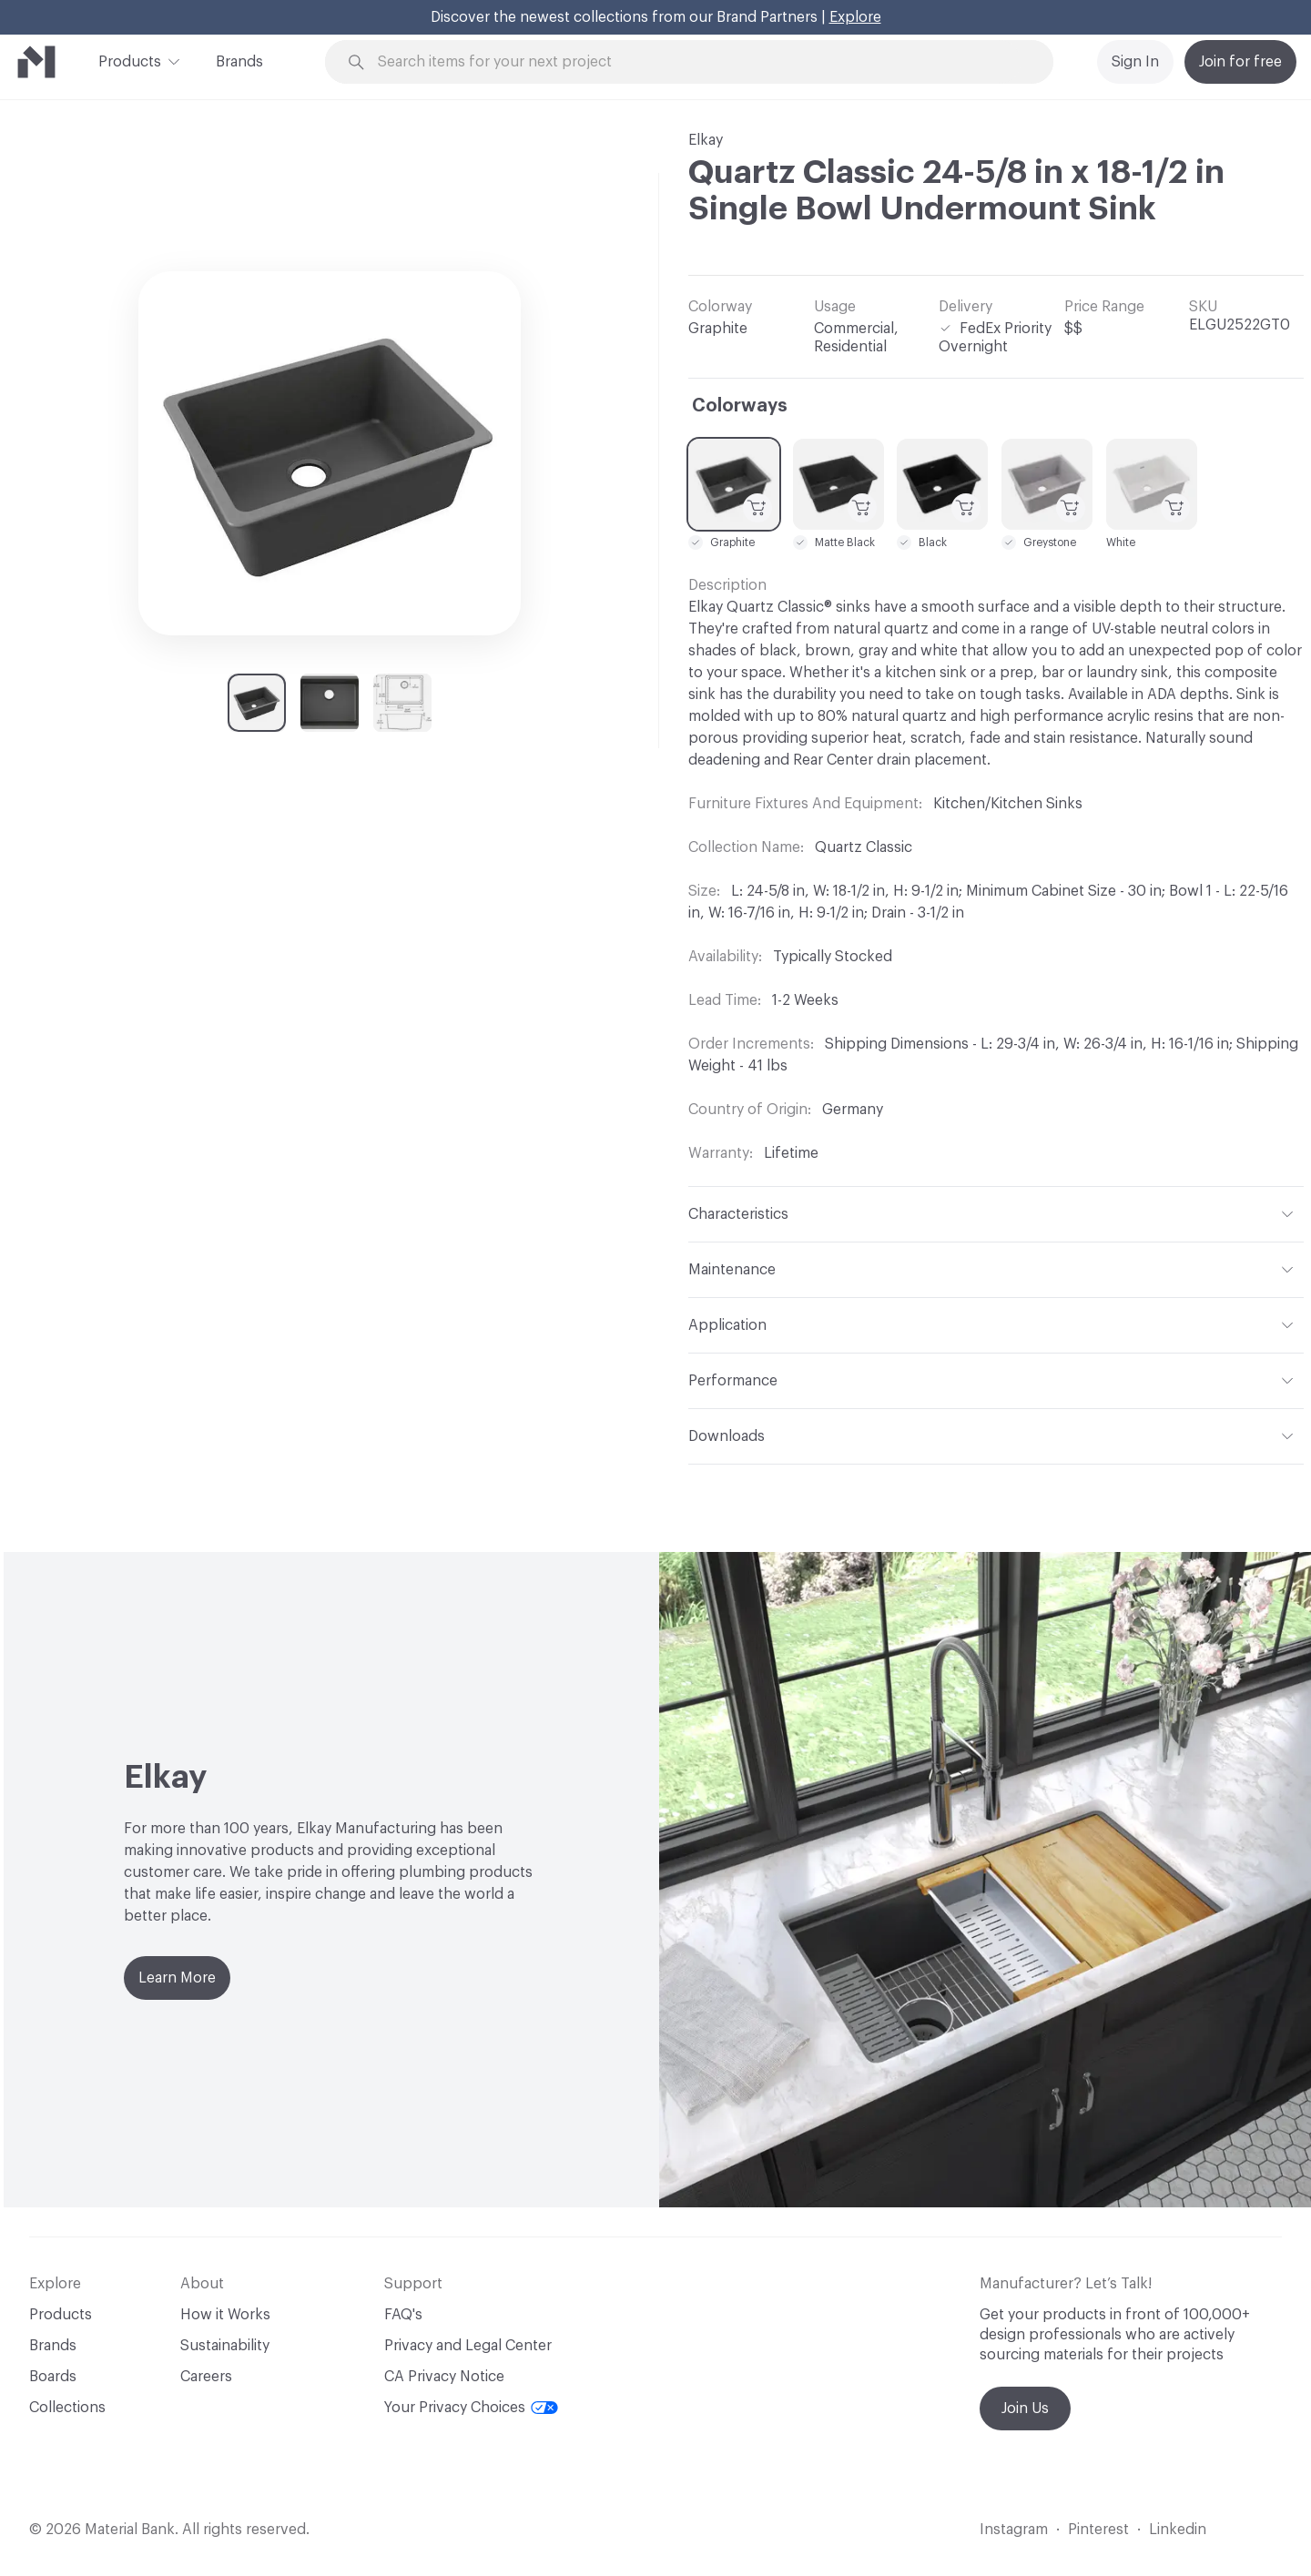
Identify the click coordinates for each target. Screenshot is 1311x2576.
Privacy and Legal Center (468, 2345)
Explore (855, 17)
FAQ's (403, 2314)
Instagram (1014, 2529)
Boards (52, 2376)
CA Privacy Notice (444, 2376)
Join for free (1240, 62)
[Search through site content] (699, 62)
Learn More (177, 1978)
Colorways (740, 406)
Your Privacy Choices (471, 2408)
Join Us (1025, 2408)
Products (129, 60)
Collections (67, 2407)
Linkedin (1177, 2529)
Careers (206, 2376)
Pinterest (1098, 2529)
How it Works (225, 2314)
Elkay (705, 140)
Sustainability (224, 2345)
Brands (239, 62)
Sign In (1135, 62)
